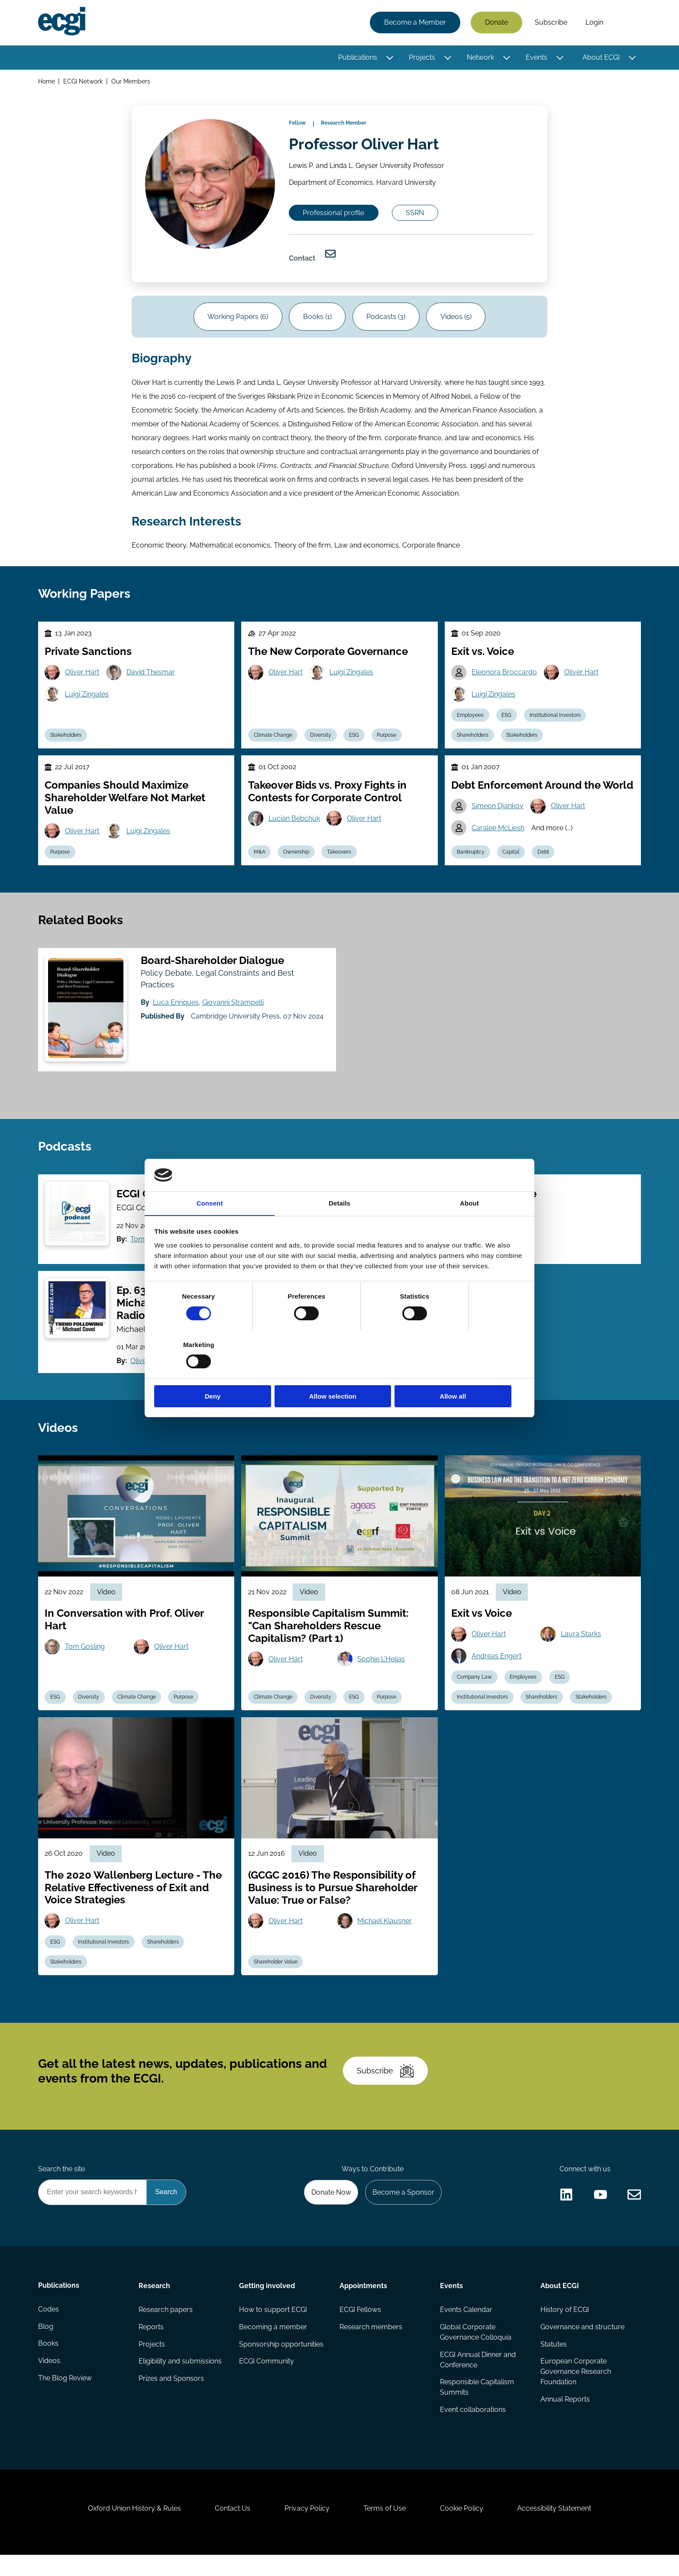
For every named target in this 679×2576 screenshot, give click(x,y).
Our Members (131, 81)
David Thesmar (151, 678)
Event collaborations (473, 2428)
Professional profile (334, 214)
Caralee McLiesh (498, 835)
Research (154, 2304)
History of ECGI (564, 2328)
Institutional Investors (556, 721)
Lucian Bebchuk (294, 825)
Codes (48, 2328)
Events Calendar (466, 2328)
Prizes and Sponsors (171, 2397)
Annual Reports (565, 2418)
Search (626, 23)
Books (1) (317, 320)
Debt (544, 859)
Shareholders (473, 741)
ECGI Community (266, 2380)
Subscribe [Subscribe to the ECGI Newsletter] (385, 2087)
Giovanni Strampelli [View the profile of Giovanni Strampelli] (233, 1011)
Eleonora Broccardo (504, 678)
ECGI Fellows (360, 2328)
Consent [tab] (210, 1227)
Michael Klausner (385, 1935)
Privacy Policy (306, 2529)
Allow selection (339, 1372)
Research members (371, 2345)
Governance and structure (582, 2345)
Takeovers (340, 859)
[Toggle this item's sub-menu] (389, 57)
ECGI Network (83, 81)
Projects (422, 57)
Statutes (553, 2363)
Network (480, 57)
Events (536, 57)
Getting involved (267, 2304)
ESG (355, 741)
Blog (45, 2345)
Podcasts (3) (386, 320)
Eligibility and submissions (180, 2380)
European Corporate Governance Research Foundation (575, 2390)
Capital (511, 859)
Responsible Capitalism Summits (477, 2406)
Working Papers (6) (237, 320)
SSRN (416, 214)
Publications (357, 57)
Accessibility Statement (556, 2529)
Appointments (363, 2304)
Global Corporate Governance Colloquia (475, 2350)
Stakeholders (66, 741)
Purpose (388, 741)
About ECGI (601, 57)
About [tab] (469, 1227)
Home (46, 81)
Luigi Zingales (87, 700)
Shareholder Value (275, 1976)
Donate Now (330, 2210)
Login (594, 23)
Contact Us (231, 2529)
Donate (496, 23)
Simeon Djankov (498, 813)
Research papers (166, 2328)
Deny (215, 1372)
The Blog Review (65, 2397)
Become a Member (415, 23)
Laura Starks (581, 1647)
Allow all (464, 1372)
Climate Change (273, 741)
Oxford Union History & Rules (132, 2529)
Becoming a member (273, 2345)
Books (48, 2363)
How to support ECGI (273, 2328)
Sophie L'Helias (381, 1672)
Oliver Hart (82, 678)
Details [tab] (339, 1227)
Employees (470, 721)
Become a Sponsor (403, 2210)
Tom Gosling (85, 1659)
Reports (151, 2345)
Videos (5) (456, 320)
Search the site (61, 2187)
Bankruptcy (471, 859)
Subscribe (551, 23)
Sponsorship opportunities (281, 2363)
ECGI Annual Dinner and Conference (478, 2378)
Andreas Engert (497, 1669)
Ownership (297, 859)
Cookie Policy (462, 2529)
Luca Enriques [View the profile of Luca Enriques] (176, 1011)
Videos (49, 2380)
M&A (259, 859)
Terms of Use (385, 2529)
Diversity (321, 741)
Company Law (474, 1690)
